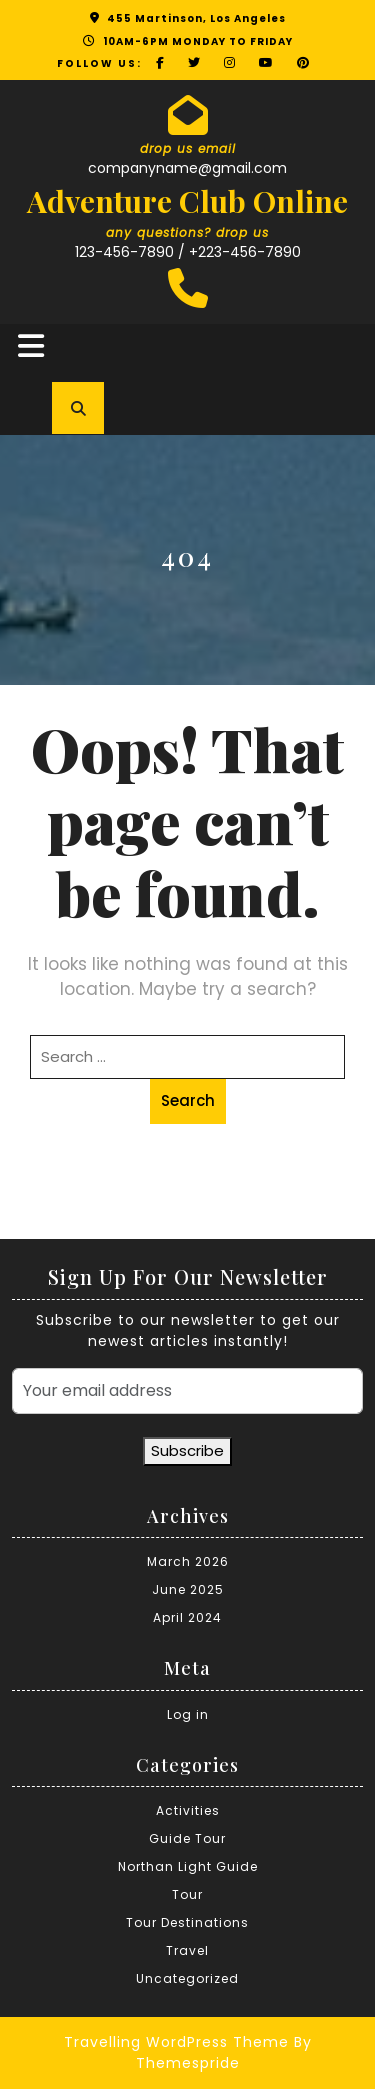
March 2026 (188, 1561)
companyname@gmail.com (187, 168)
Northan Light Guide (188, 1866)
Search (188, 1100)
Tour (187, 1894)
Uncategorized (187, 1978)
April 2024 (187, 1617)
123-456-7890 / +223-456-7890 (188, 252)
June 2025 (188, 1589)
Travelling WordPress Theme (176, 2042)
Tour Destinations (187, 1922)
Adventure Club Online (187, 201)
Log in (188, 1714)
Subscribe (187, 1450)
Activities (188, 1810)
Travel (187, 1950)
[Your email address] (187, 1391)
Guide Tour (187, 1838)
